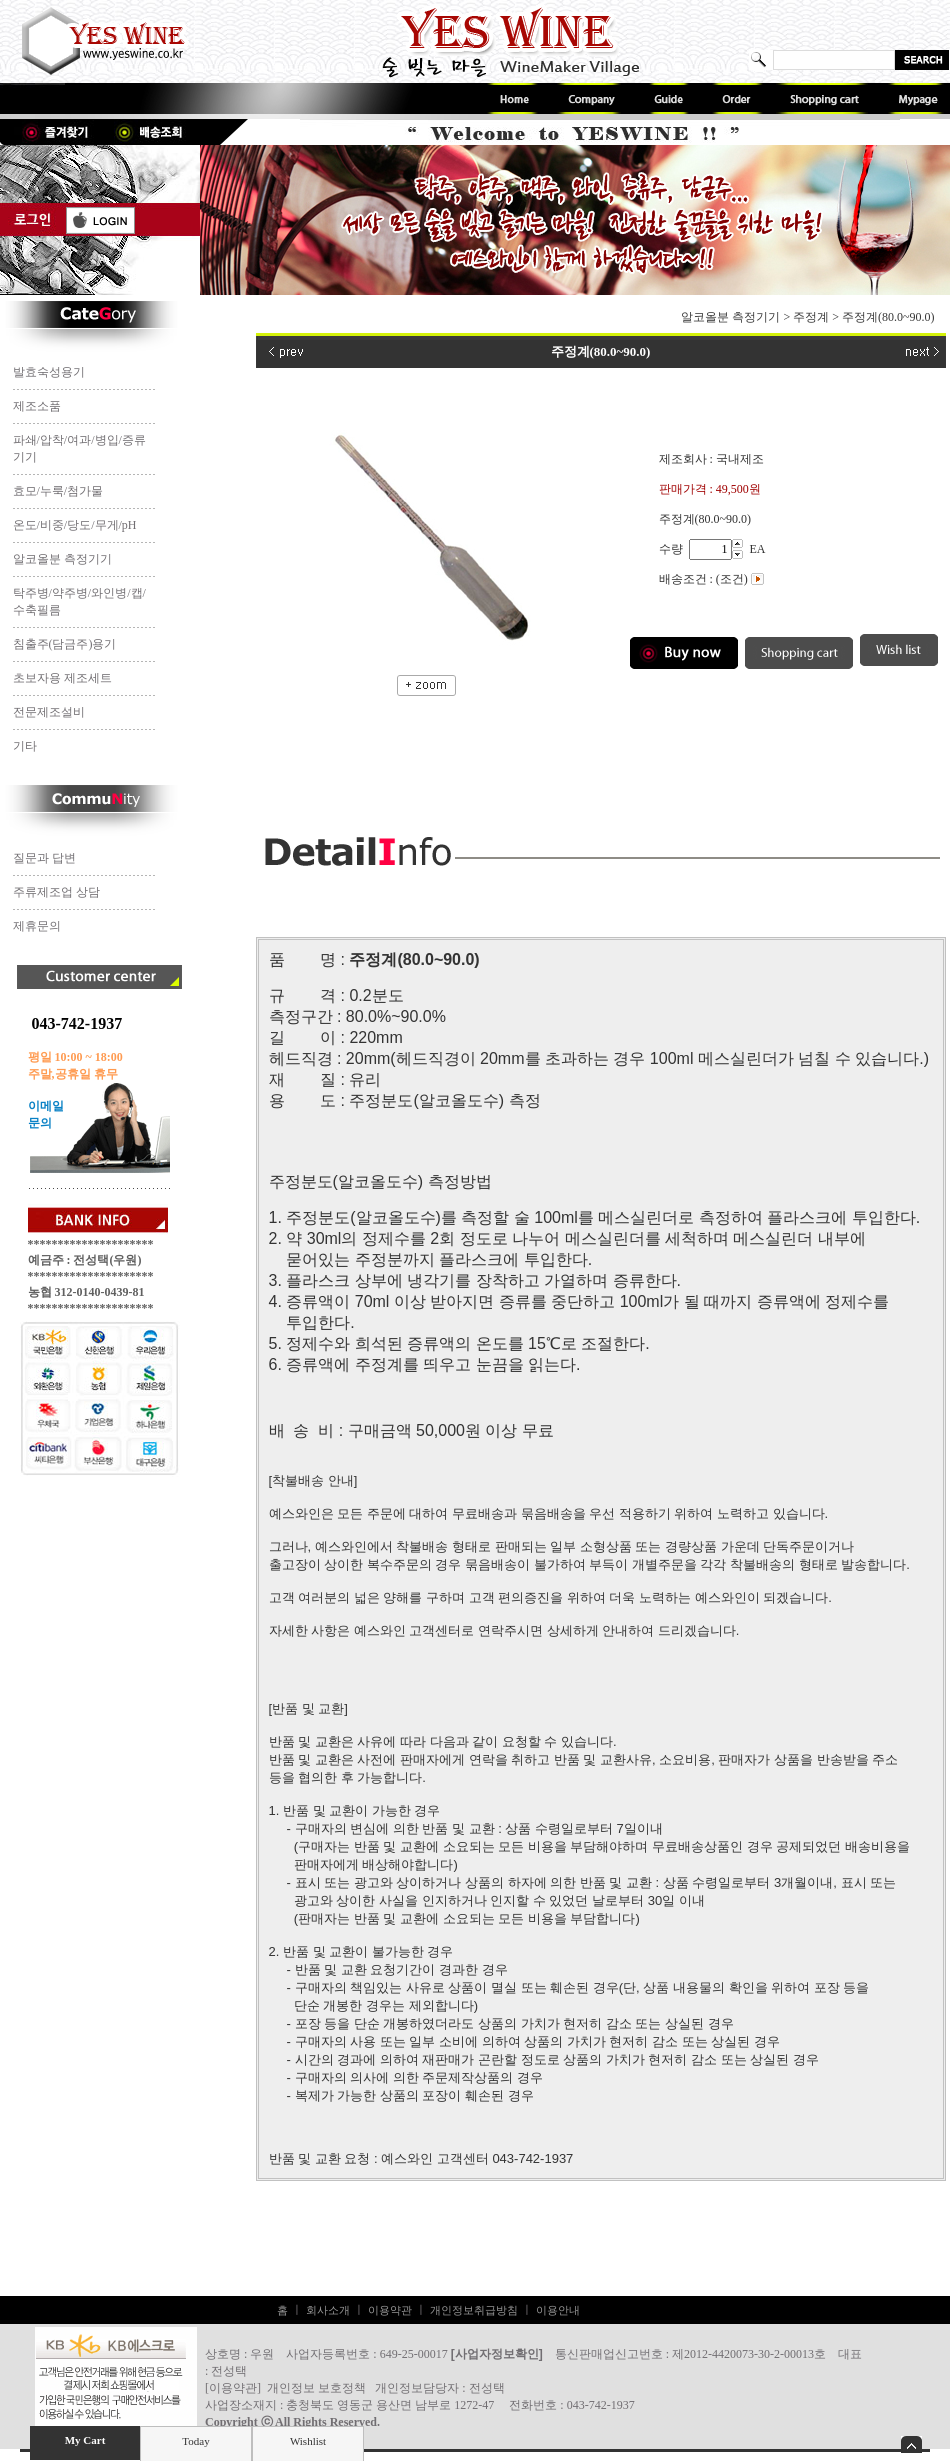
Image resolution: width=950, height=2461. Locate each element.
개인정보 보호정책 (316, 2388)
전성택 (487, 2388)
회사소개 (328, 2310)
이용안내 (558, 2310)
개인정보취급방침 (474, 2310)
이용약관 (390, 2310)
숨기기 (911, 2444)
